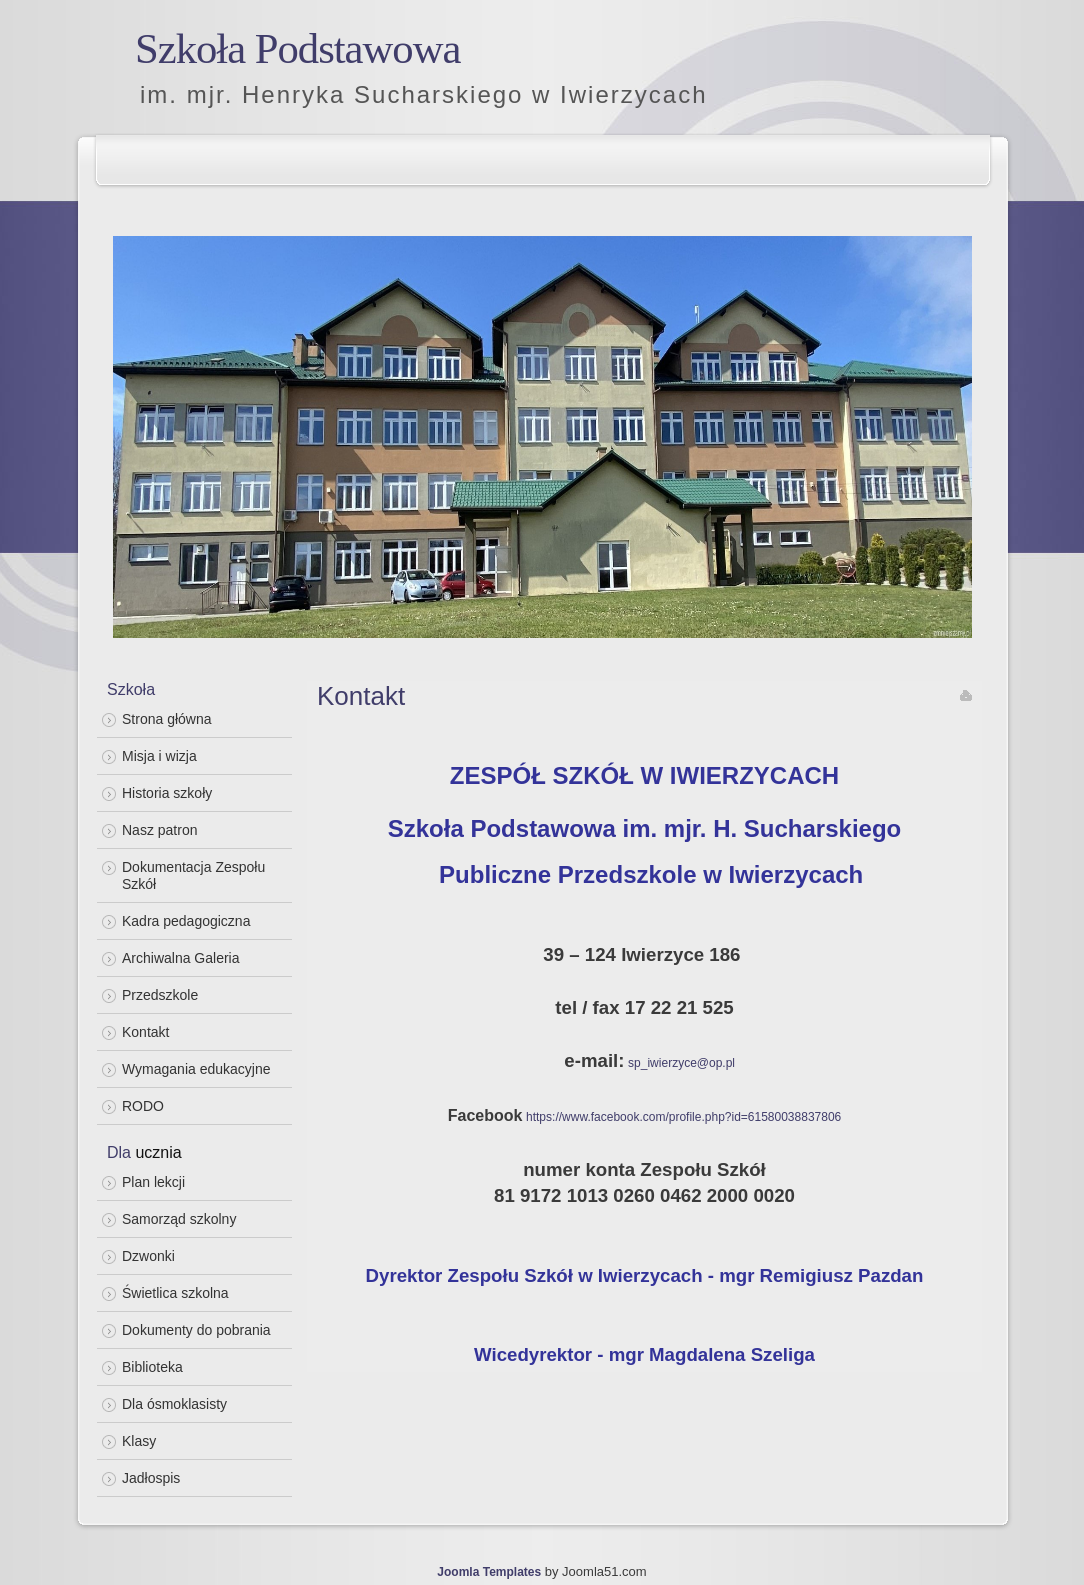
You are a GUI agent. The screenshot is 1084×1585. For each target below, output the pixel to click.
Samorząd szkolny (179, 1219)
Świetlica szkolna (175, 1293)
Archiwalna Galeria (181, 958)
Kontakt (145, 1032)
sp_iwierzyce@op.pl (681, 1063)
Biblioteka (152, 1367)
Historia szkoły (167, 793)
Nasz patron (159, 830)
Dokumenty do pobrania (196, 1330)
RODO (143, 1106)
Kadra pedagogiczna (186, 921)
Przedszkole (160, 995)
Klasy (139, 1441)
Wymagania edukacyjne (196, 1069)
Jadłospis (151, 1478)
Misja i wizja (159, 756)
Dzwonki (148, 1256)
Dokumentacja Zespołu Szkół (193, 875)
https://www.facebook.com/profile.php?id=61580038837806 (683, 1117)
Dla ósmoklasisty (174, 1404)
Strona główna (167, 719)
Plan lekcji (153, 1182)
